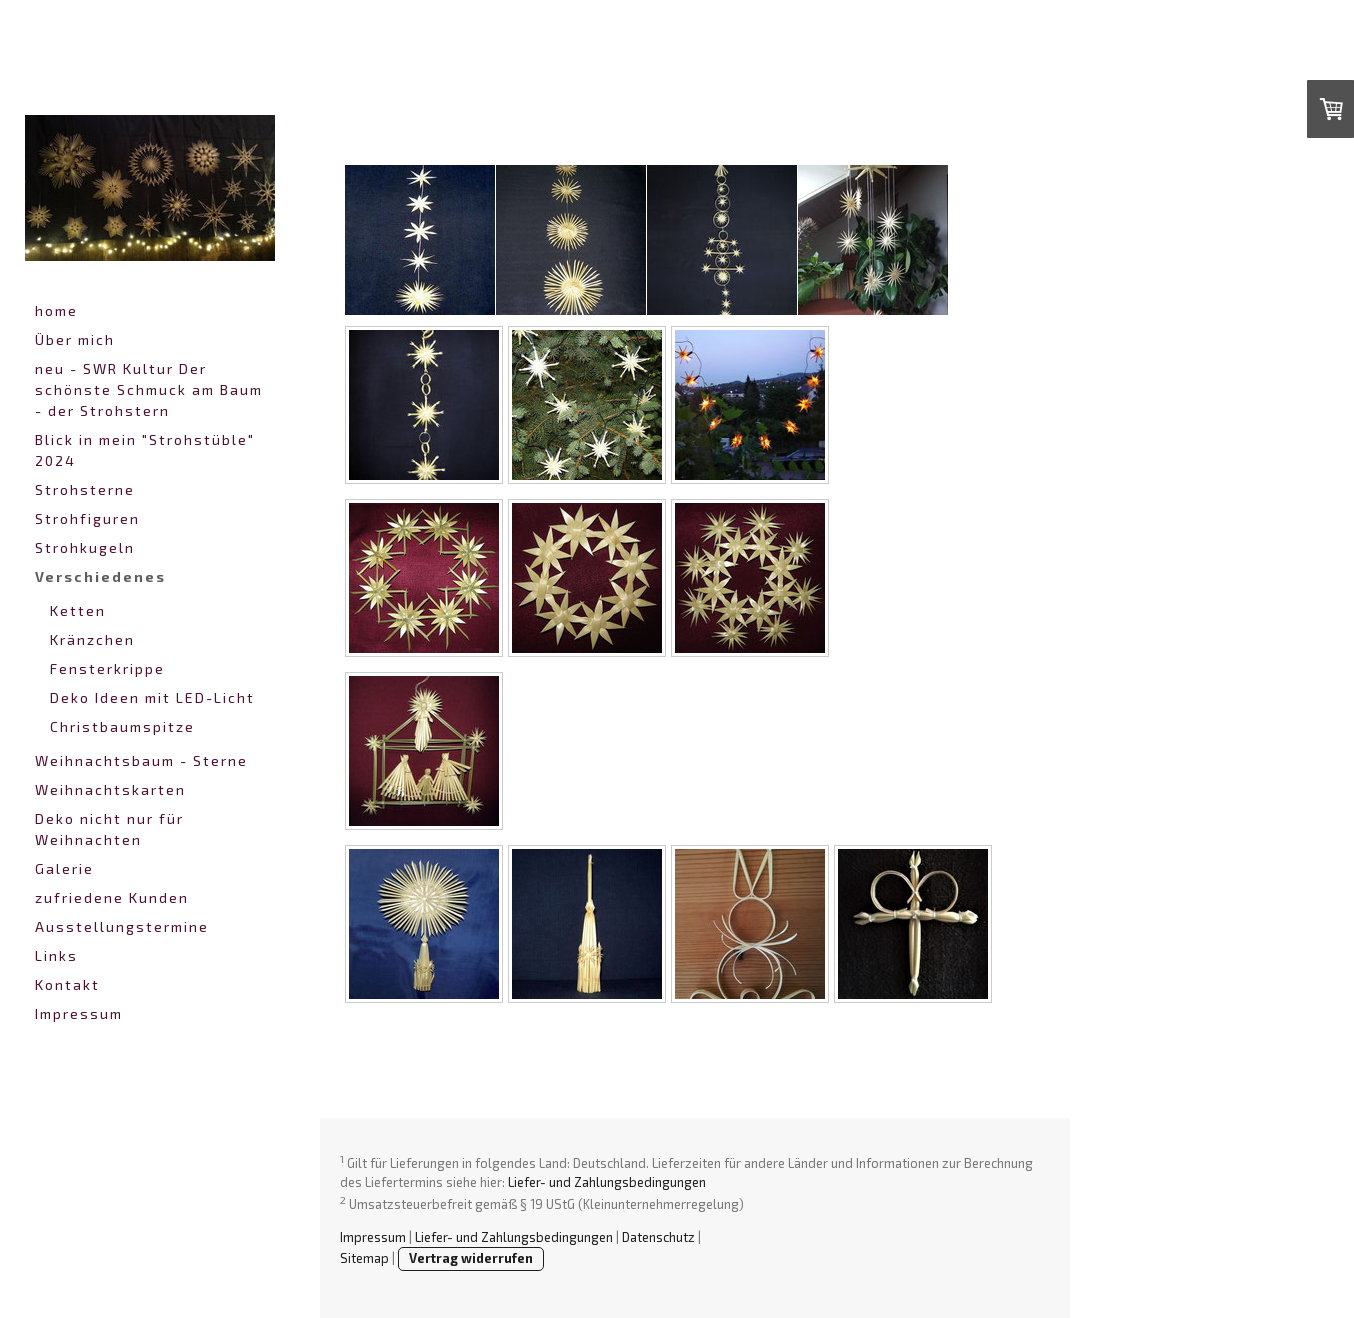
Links (56, 955)
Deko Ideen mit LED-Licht (152, 697)
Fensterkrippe (107, 668)
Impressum (79, 1013)
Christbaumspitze (122, 726)
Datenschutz (658, 1237)
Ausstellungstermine (122, 926)
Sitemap (364, 1258)
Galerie (64, 868)
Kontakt (67, 984)
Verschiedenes (100, 576)
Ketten (78, 610)
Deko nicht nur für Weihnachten (109, 829)
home (56, 310)
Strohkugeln (85, 547)
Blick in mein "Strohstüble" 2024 (145, 450)
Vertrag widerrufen (471, 1258)
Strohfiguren (87, 518)
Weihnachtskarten (110, 789)
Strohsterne (85, 489)
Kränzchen (92, 639)
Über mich (75, 339)
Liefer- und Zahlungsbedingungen (607, 1182)
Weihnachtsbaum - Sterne (141, 760)
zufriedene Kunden (112, 897)
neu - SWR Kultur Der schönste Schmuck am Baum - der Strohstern (149, 389)
